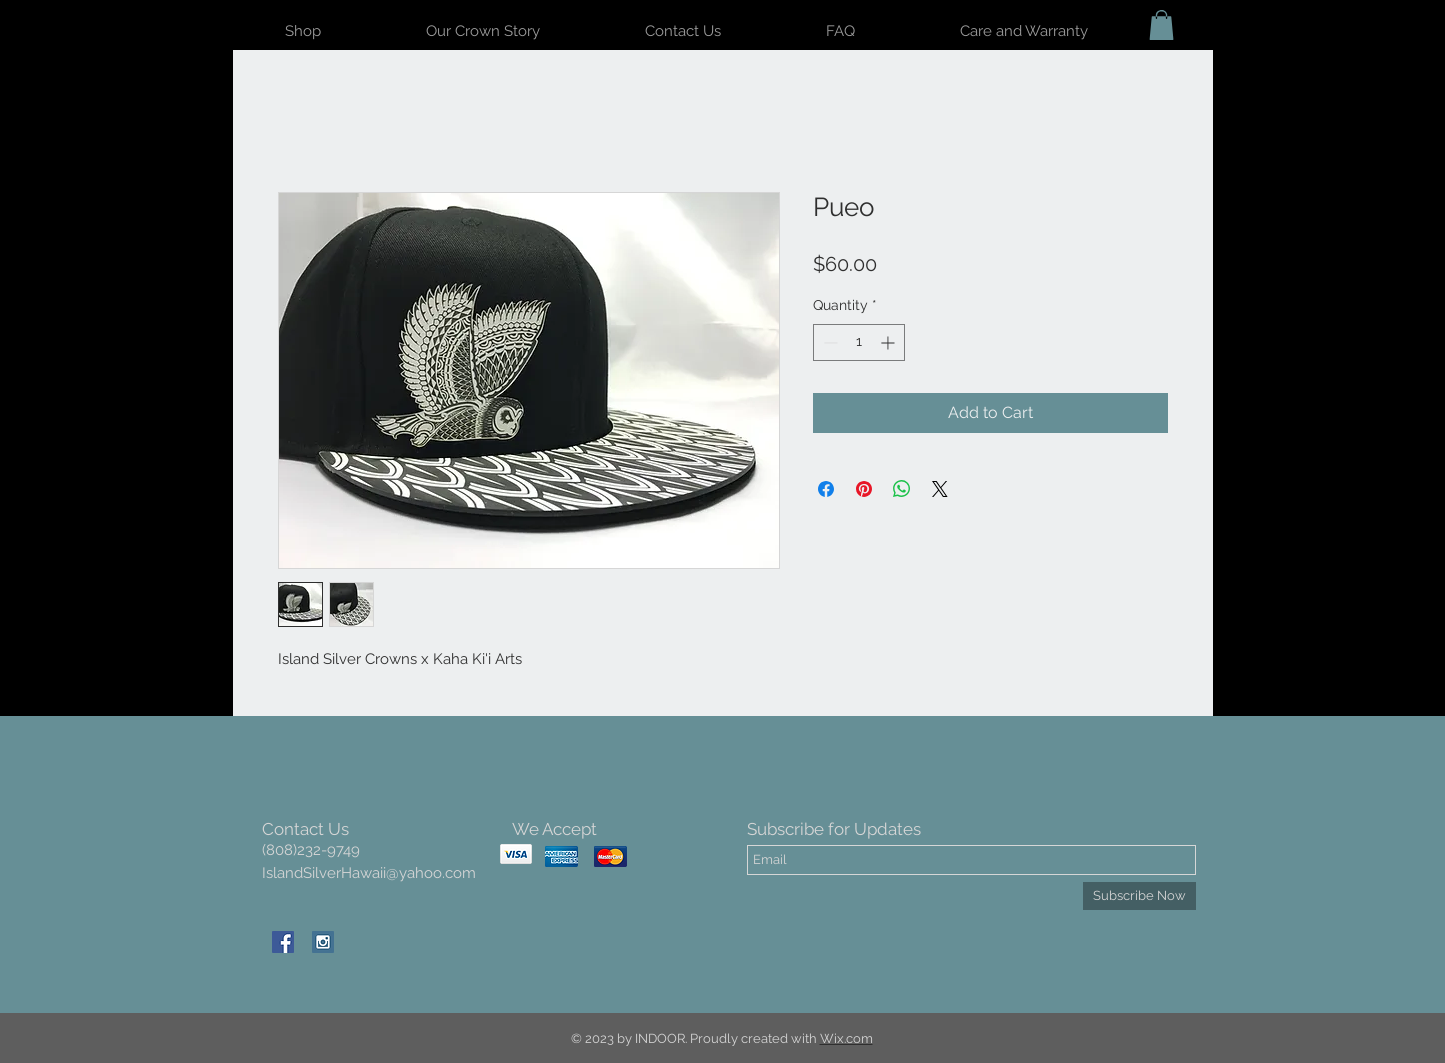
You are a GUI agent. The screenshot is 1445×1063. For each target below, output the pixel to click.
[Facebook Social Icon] (283, 942)
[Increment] (889, 342)
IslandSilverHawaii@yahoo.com (369, 873)
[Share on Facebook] (826, 489)
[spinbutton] (859, 342)
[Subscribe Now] (1139, 896)
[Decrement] (828, 342)
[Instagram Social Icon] (323, 942)
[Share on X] (940, 489)
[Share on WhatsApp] (902, 489)
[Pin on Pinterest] (864, 489)
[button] (1161, 25)
